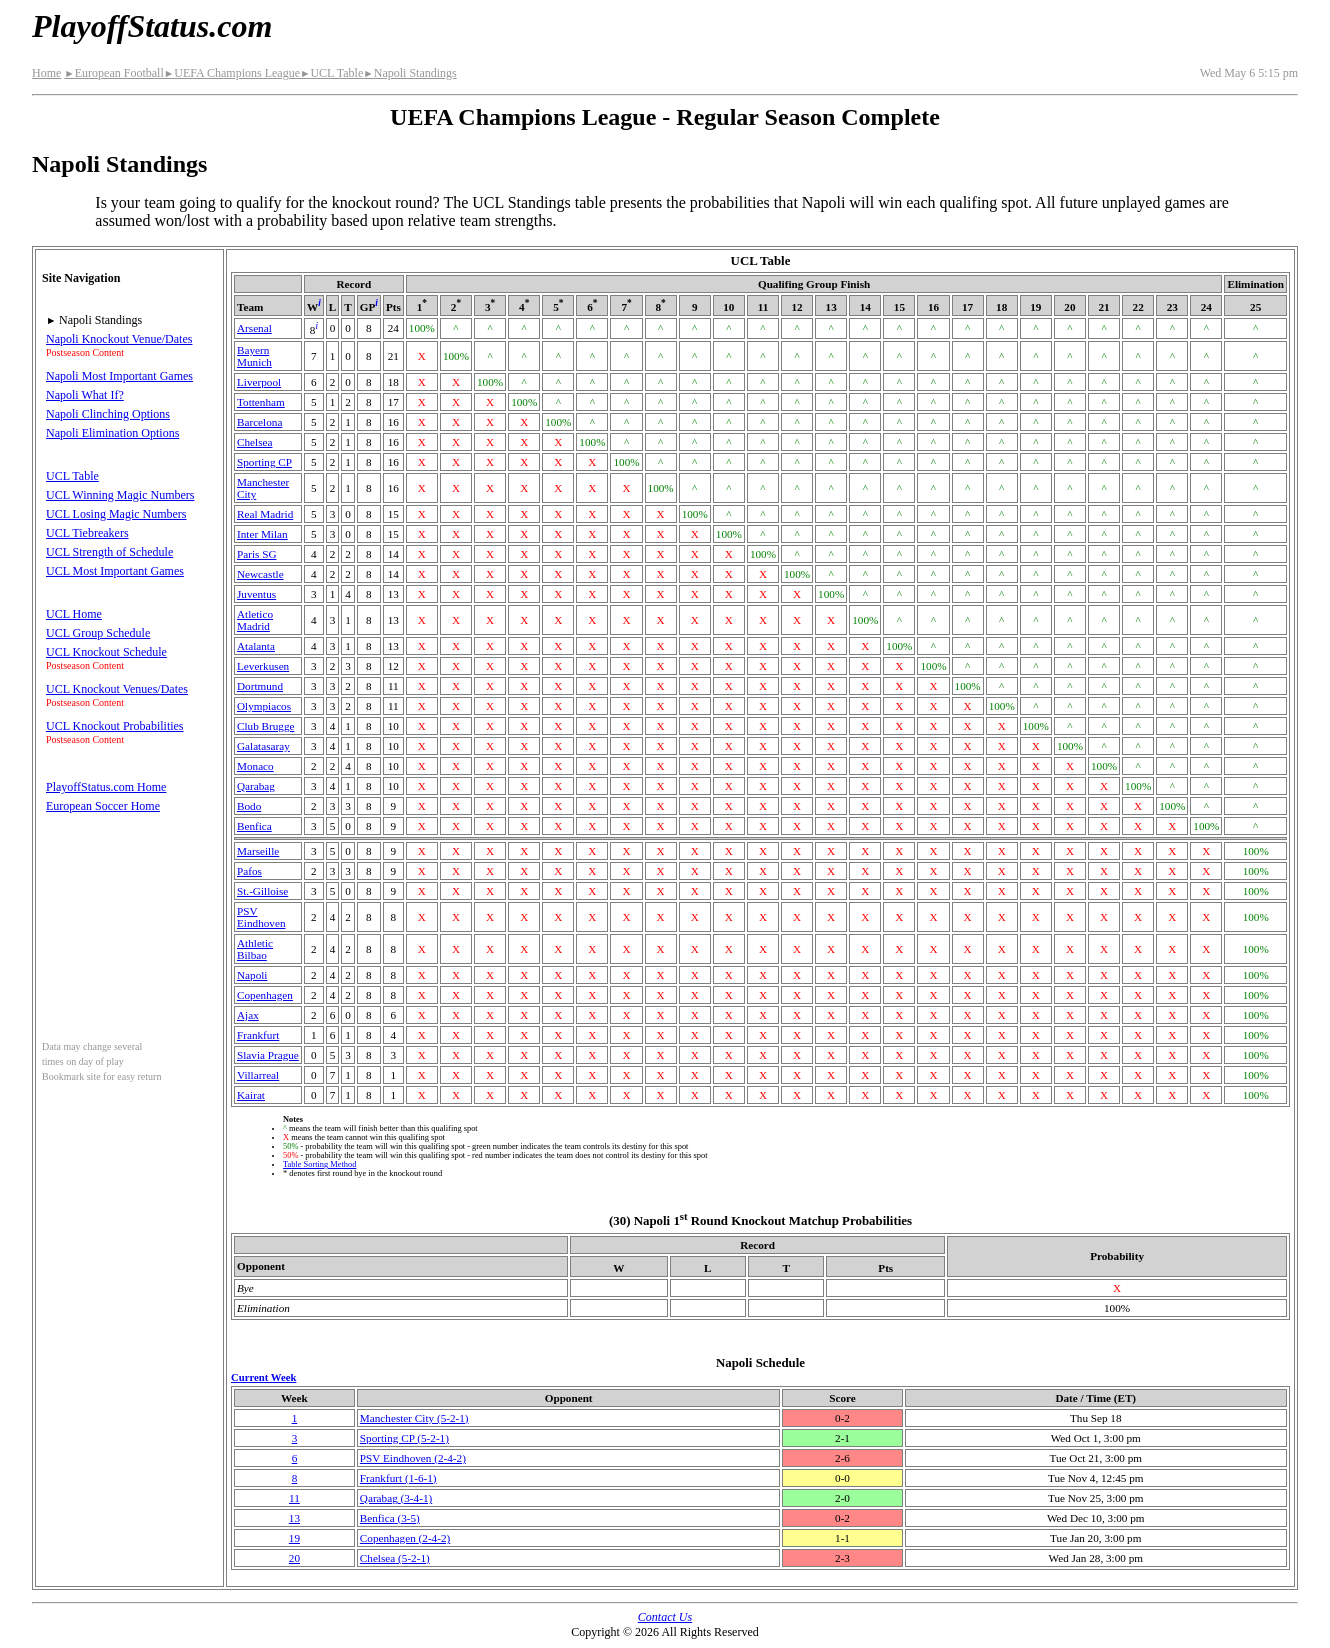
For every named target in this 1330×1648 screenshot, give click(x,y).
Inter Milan (262, 534)
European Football (113, 73)
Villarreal (258, 1075)
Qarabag (256, 786)
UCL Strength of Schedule (109, 552)
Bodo (249, 806)
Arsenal (254, 328)
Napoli (252, 975)
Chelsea (254, 442)
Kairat (251, 1095)
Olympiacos (264, 706)
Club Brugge (266, 726)
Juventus (256, 594)
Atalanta (256, 646)
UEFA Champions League (232, 73)
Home (46, 73)
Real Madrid (265, 514)
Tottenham (261, 402)
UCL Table (331, 73)
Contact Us (665, 1617)
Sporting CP (264, 462)
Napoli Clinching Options (108, 414)
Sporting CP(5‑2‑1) (404, 1438)
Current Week (263, 1377)
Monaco (255, 766)
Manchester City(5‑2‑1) (414, 1418)
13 (294, 1518)
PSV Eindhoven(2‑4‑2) (413, 1458)
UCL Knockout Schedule (106, 652)
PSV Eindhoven (261, 917)
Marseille (258, 851)
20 (294, 1558)
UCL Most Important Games (115, 571)
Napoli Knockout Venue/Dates (119, 339)
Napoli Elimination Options (112, 433)
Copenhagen (265, 995)
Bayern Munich (254, 356)
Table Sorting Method (319, 1164)
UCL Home (74, 614)
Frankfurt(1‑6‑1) (398, 1478)
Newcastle (260, 574)
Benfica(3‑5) (390, 1518)
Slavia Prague (268, 1055)
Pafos (249, 871)
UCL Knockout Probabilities (115, 726)
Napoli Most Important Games (119, 376)
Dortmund (260, 686)
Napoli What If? (85, 395)
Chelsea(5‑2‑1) (395, 1558)
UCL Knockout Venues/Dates (117, 689)
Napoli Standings (409, 73)
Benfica (254, 826)
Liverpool (259, 382)
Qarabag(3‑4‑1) (396, 1498)
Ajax (248, 1015)
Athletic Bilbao (255, 949)
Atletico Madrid (255, 620)
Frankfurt (258, 1035)
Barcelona (259, 422)
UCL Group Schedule (98, 633)
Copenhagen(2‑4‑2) (405, 1538)
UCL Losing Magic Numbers (116, 514)
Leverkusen (263, 666)
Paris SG (256, 554)
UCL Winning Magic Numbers (120, 495)
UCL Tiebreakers (87, 533)
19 (294, 1538)
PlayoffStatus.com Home (106, 787)
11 (294, 1498)
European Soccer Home (103, 806)
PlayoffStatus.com (152, 26)
